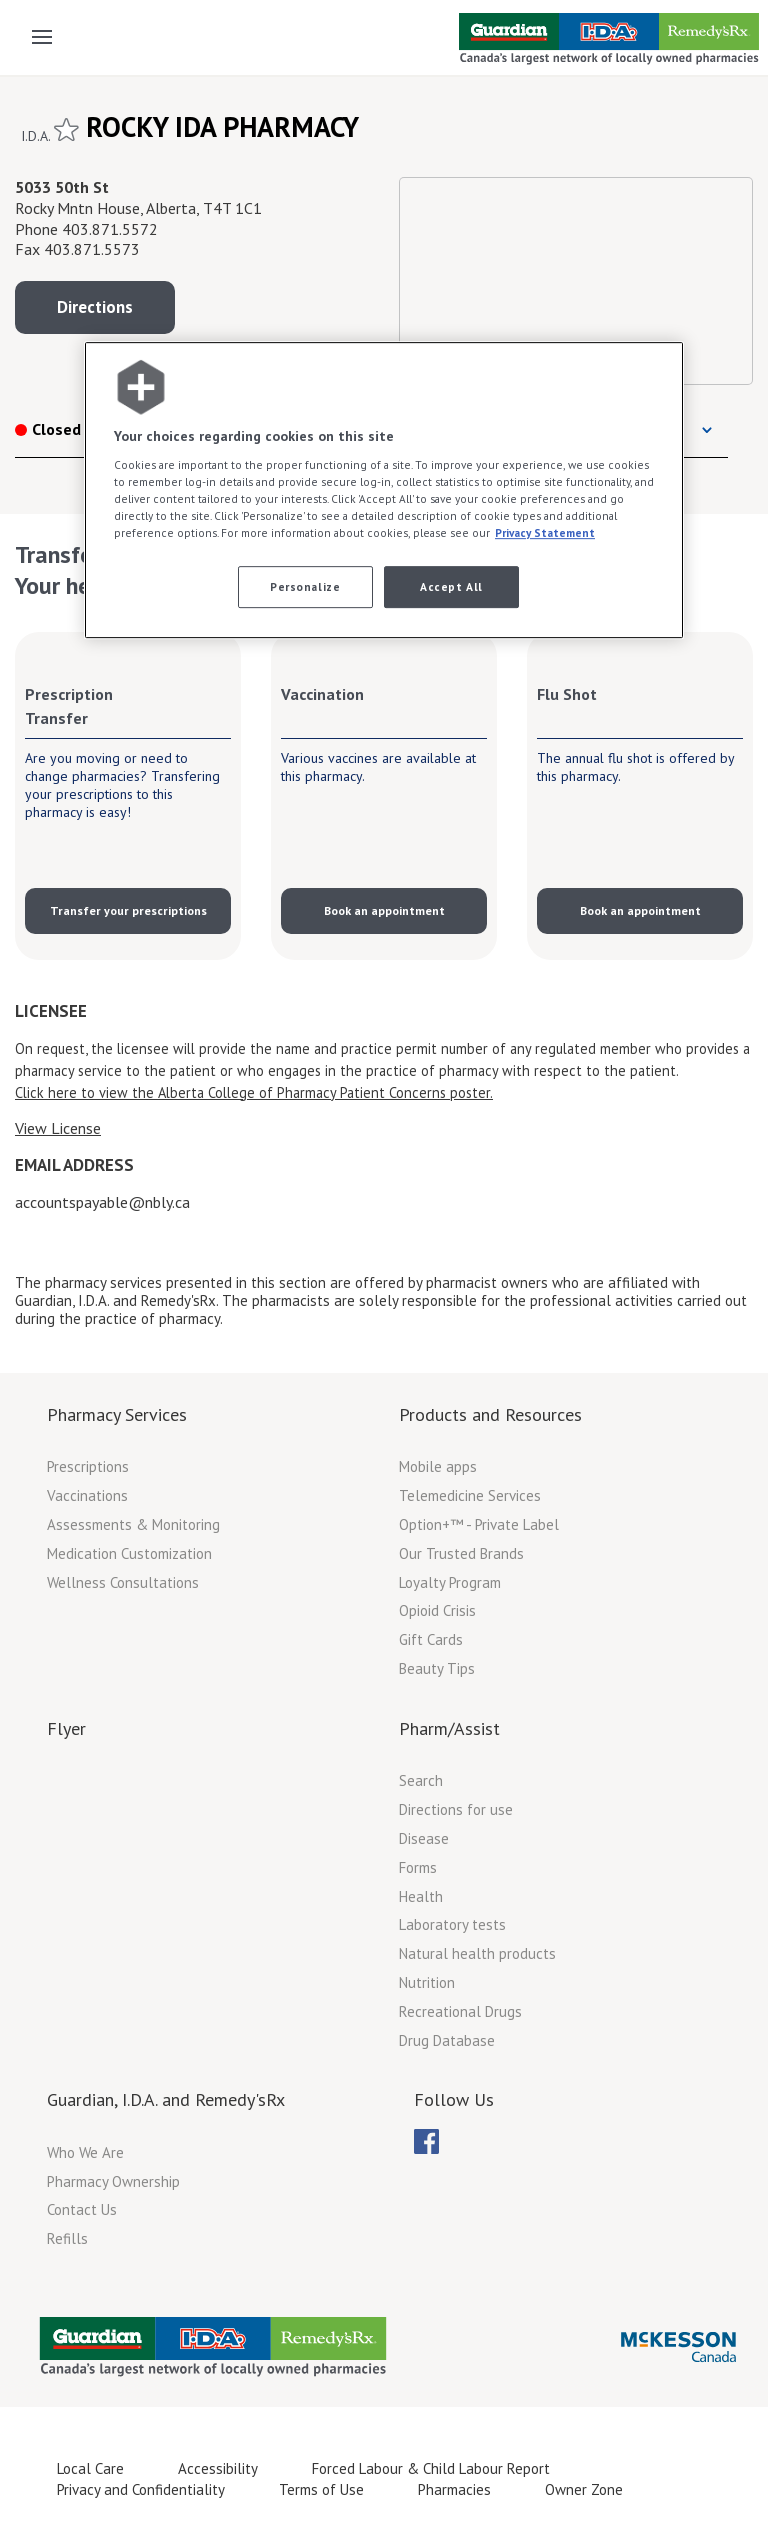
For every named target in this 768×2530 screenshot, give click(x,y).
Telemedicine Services (470, 1495)
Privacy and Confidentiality (141, 2489)
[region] (384, 490)
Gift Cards (431, 1639)
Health (421, 1896)
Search (421, 1780)
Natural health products (477, 1953)
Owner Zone (584, 2489)
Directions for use (456, 1809)
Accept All (451, 587)
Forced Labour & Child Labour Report (431, 2468)
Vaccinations (87, 1495)
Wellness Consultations (123, 1582)
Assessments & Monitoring (133, 1524)
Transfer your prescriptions (128, 910)
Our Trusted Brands (461, 1553)
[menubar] (426, 2142)
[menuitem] (426, 2141)
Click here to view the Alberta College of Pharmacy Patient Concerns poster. (254, 1092)
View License (58, 1128)
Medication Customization (129, 1553)
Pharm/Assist (449, 1728)
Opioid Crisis (437, 1610)
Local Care (90, 2468)
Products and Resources (490, 1414)
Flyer (66, 1728)
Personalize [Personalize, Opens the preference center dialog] (305, 587)
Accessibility (218, 2468)
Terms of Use (321, 2489)
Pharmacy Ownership (113, 2181)
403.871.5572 (110, 229)
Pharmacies (454, 2489)
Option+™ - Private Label (479, 1524)
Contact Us (82, 2209)
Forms (418, 1867)
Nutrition (427, 1982)
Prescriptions (88, 1466)
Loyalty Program (450, 1582)
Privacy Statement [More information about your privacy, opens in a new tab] (545, 532)
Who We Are (85, 2152)
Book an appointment (384, 910)
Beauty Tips (437, 1668)
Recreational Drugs (460, 2011)
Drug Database (447, 2040)
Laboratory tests (452, 1924)
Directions (95, 307)
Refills (67, 2238)
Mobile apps (438, 1466)
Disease (424, 1838)
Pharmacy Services (117, 1414)
